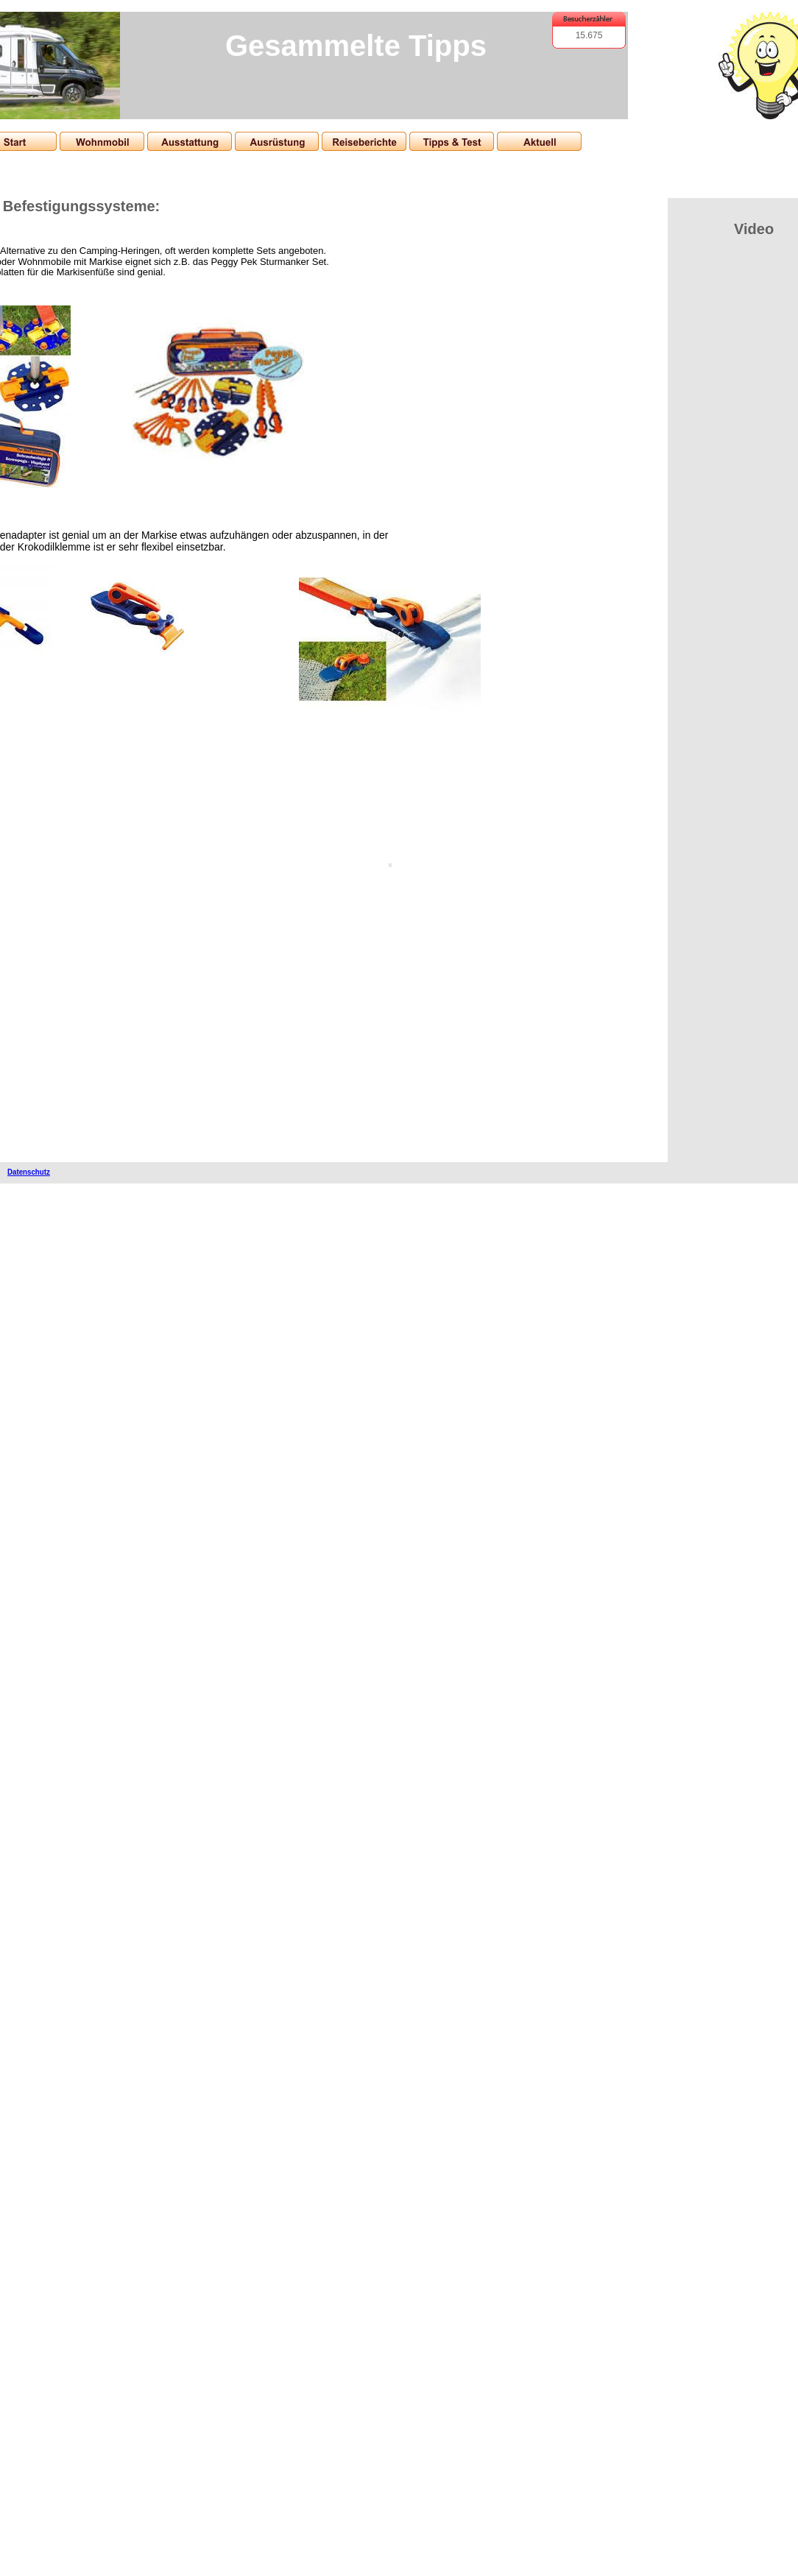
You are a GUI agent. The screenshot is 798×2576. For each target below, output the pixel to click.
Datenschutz (28, 1172)
